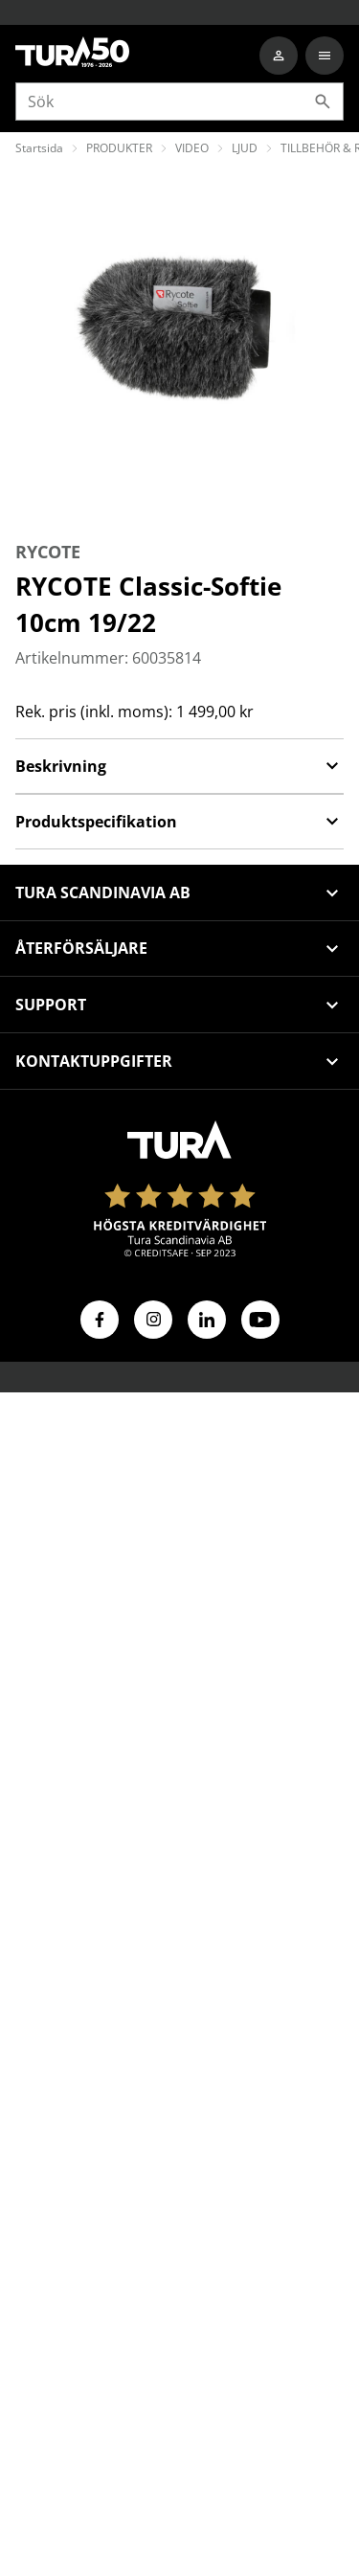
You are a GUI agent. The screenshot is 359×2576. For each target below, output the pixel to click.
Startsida (39, 148)
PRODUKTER (119, 148)
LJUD (245, 148)
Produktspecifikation (179, 821)
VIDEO (192, 148)
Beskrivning (179, 766)
